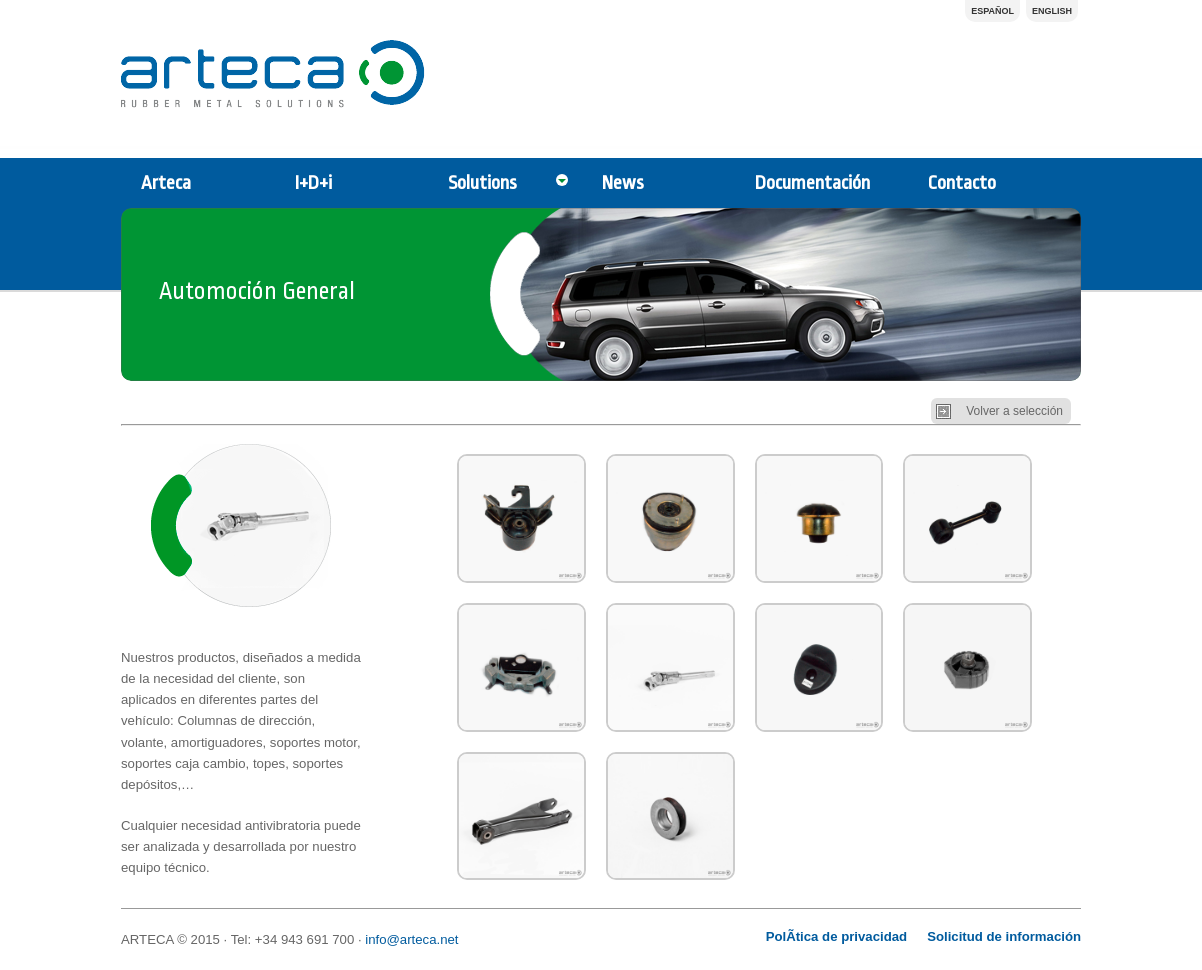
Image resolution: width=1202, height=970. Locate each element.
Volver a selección (1014, 411)
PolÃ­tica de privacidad (836, 936)
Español (992, 11)
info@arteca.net (411, 939)
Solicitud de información (1004, 936)
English (1052, 11)
